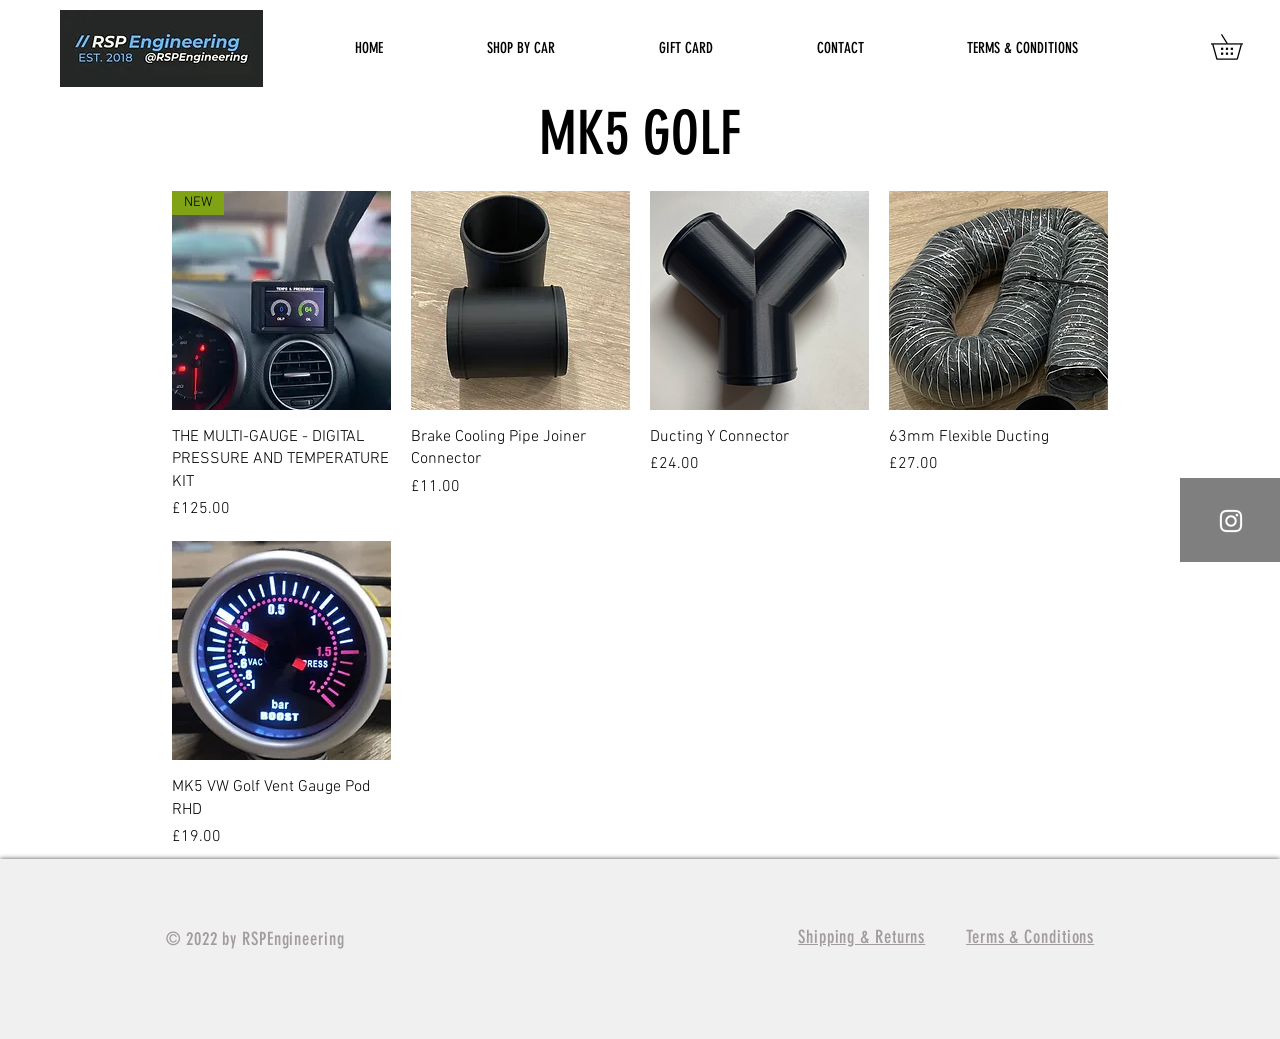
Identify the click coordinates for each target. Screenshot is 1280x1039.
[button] (1239, 47)
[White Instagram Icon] (1231, 521)
